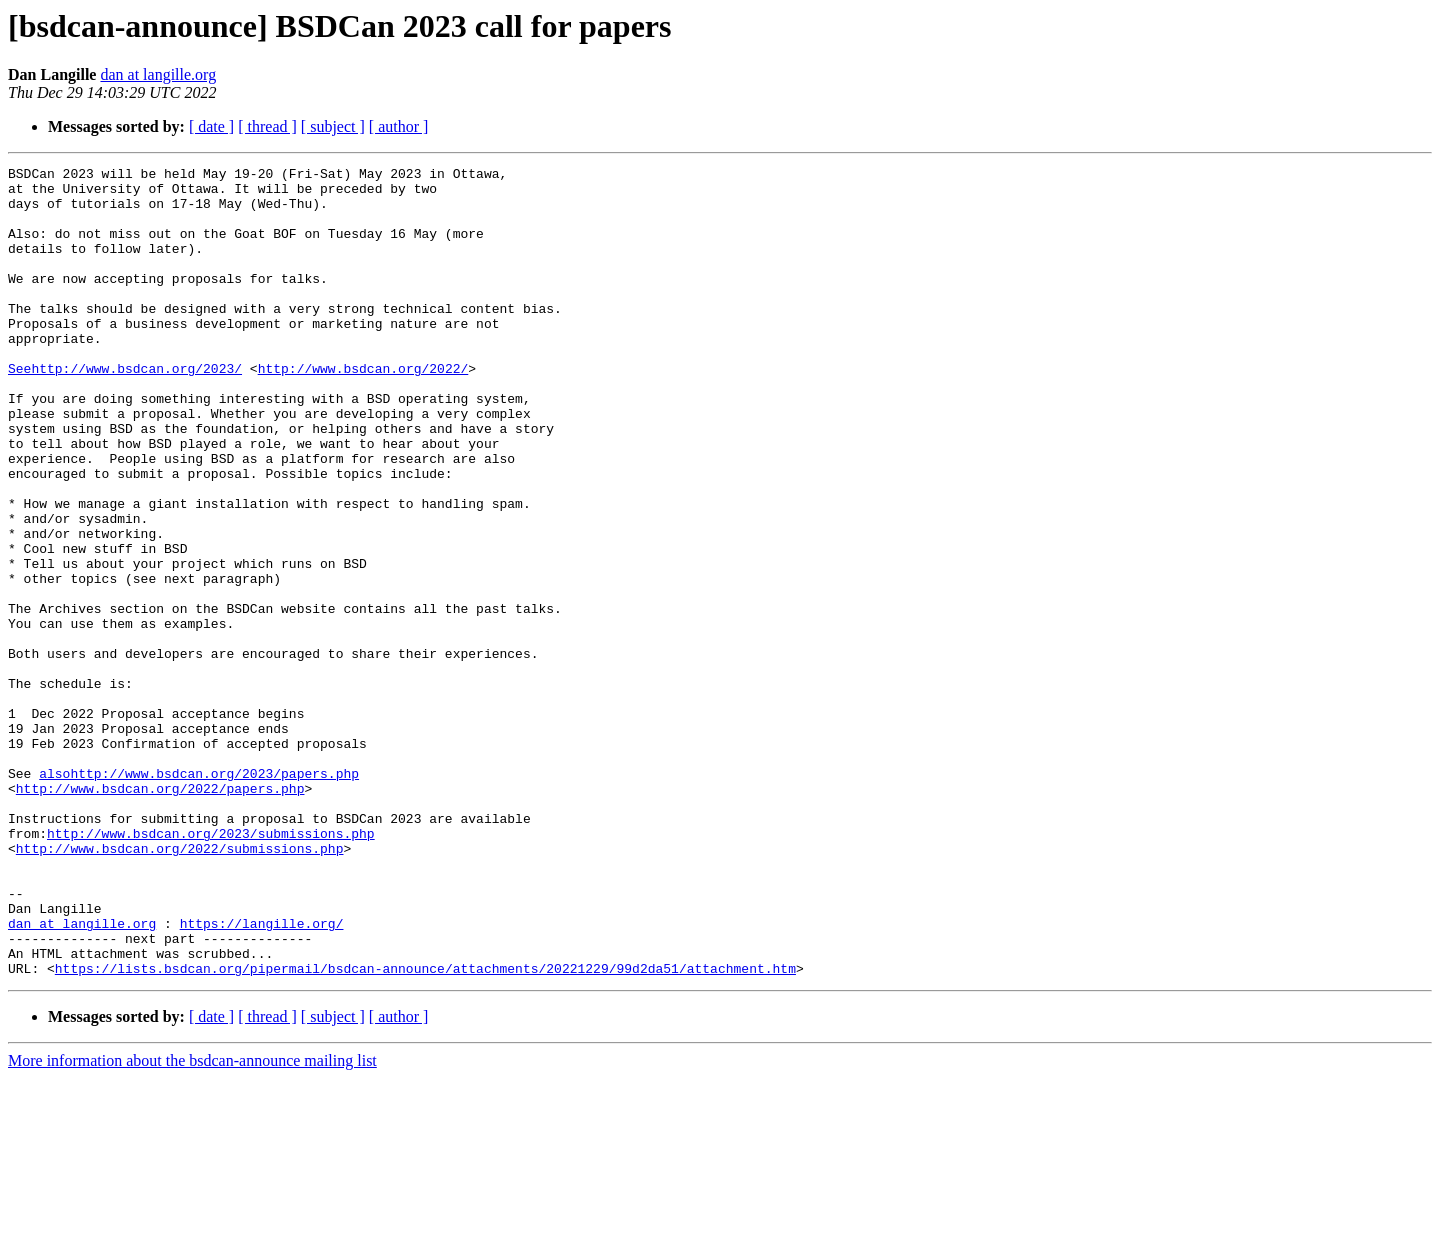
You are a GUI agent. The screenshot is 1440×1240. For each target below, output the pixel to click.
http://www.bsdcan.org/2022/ (363, 410)
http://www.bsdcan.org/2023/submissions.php (211, 968)
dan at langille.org (158, 74)
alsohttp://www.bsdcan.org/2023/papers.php (199, 896)
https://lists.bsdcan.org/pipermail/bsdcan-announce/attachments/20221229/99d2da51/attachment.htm (425, 1130)
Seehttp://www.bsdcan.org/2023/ (125, 410)
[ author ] (399, 126)
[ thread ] (267, 126)
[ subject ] (333, 126)
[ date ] (211, 126)
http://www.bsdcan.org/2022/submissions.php (180, 986)
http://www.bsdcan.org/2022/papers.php (160, 914)
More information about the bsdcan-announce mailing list (192, 1222)
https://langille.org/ (262, 1076)
